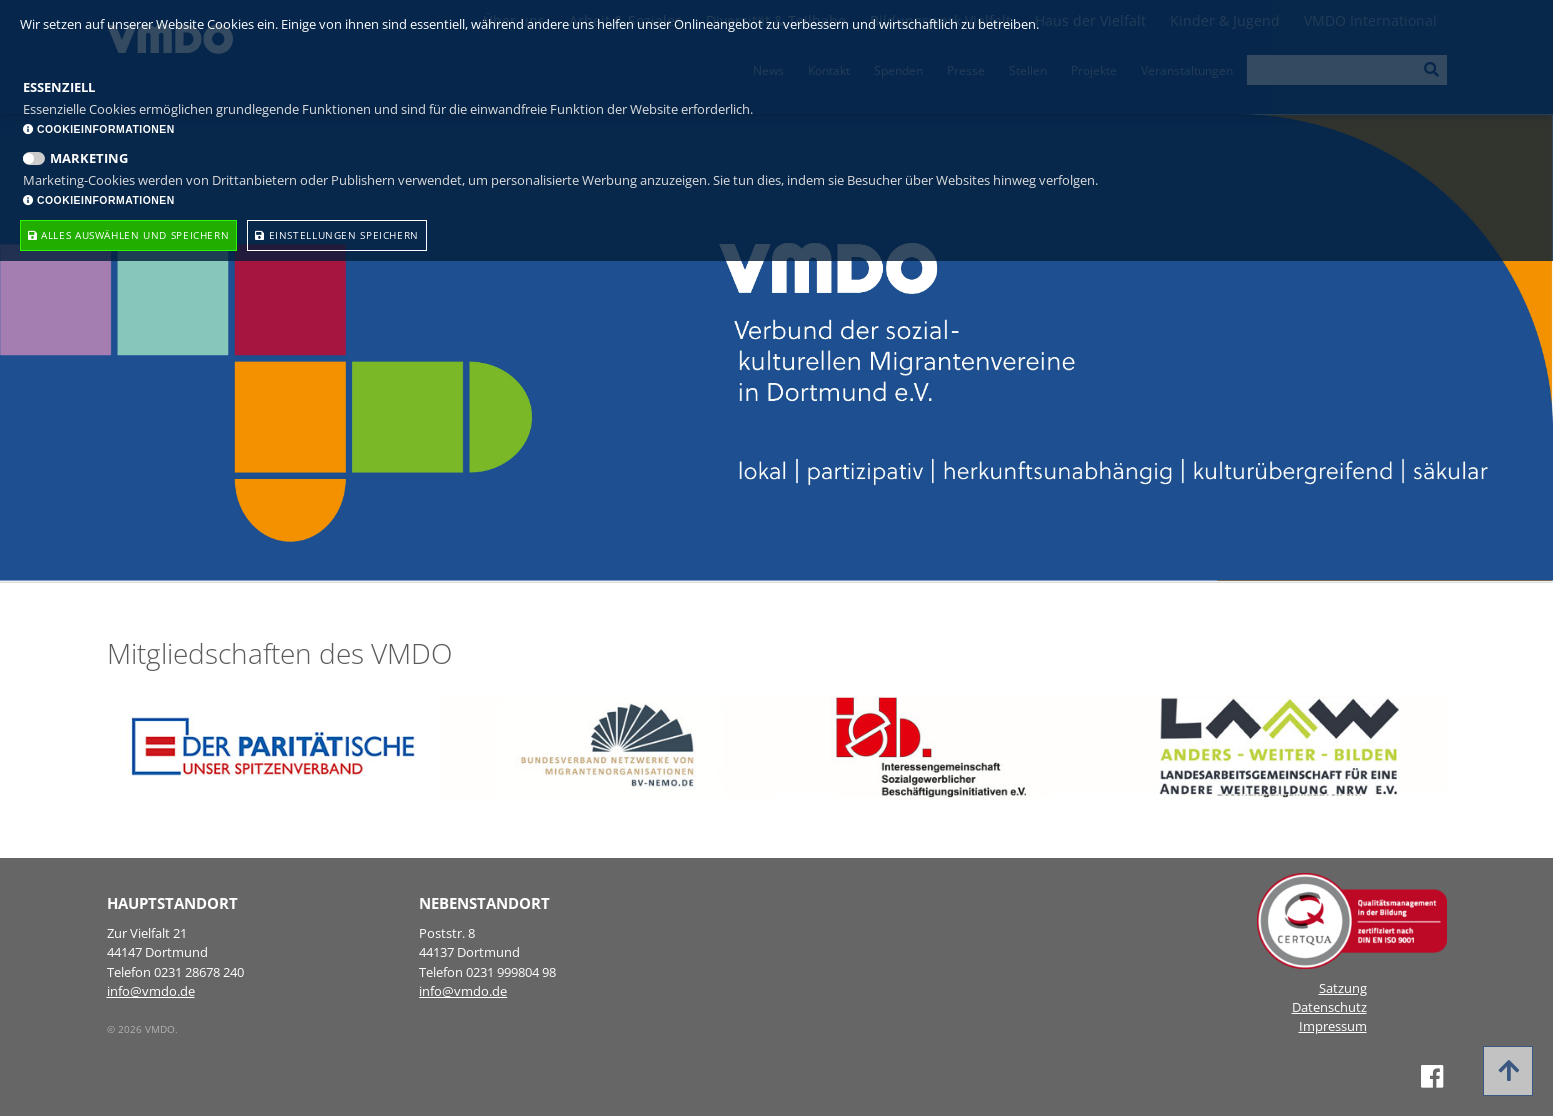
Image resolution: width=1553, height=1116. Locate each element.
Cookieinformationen (99, 129)
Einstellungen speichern (337, 235)
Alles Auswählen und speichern (128, 235)
